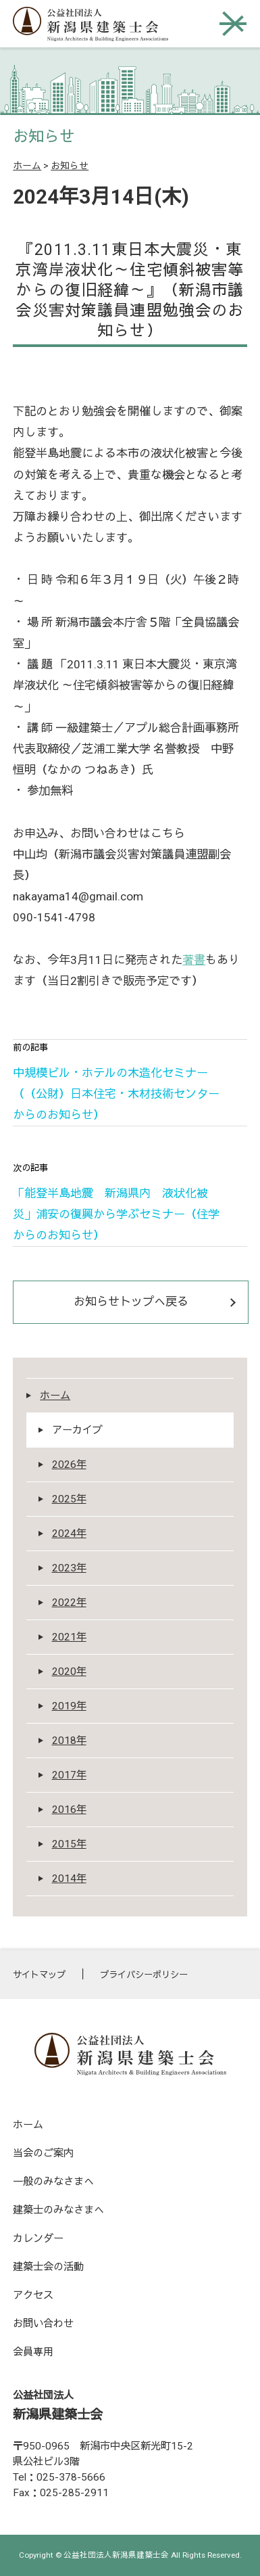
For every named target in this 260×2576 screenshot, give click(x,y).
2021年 (69, 1637)
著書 (193, 960)
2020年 (69, 1671)
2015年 (69, 1844)
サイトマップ (39, 1975)
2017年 (69, 1775)
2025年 (69, 1499)
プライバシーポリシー (144, 1975)
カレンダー (38, 2238)
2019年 (69, 1706)
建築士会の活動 (48, 2267)
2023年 (69, 1568)
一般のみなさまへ (53, 2182)
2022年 (69, 1602)
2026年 (69, 1464)
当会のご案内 (43, 2153)
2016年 (69, 1809)
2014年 (69, 1878)
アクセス (33, 2295)
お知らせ (69, 165)
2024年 (69, 1533)
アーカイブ (77, 1430)
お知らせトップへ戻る (131, 1301)
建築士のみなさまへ (58, 2210)
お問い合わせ (43, 2324)
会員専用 (33, 2352)
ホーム (27, 165)
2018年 (69, 1740)
